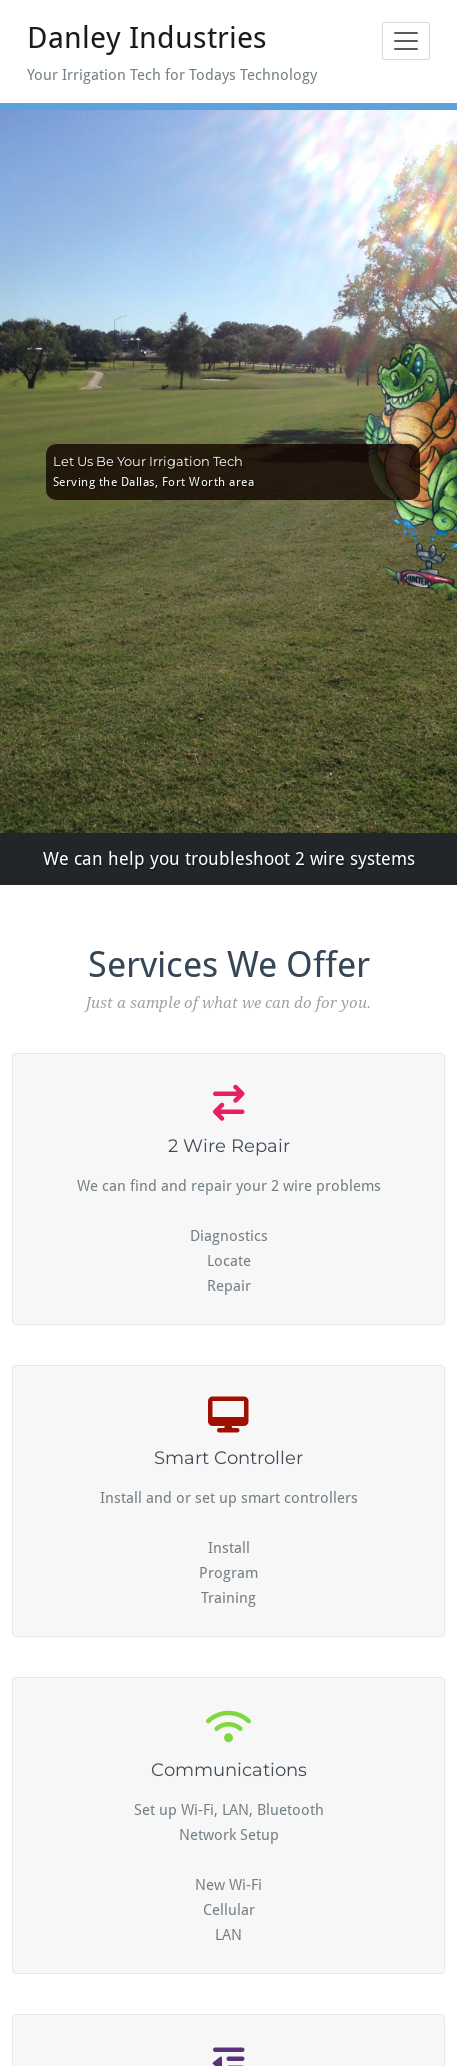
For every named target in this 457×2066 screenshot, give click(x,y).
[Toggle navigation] (406, 41)
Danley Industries (147, 37)
